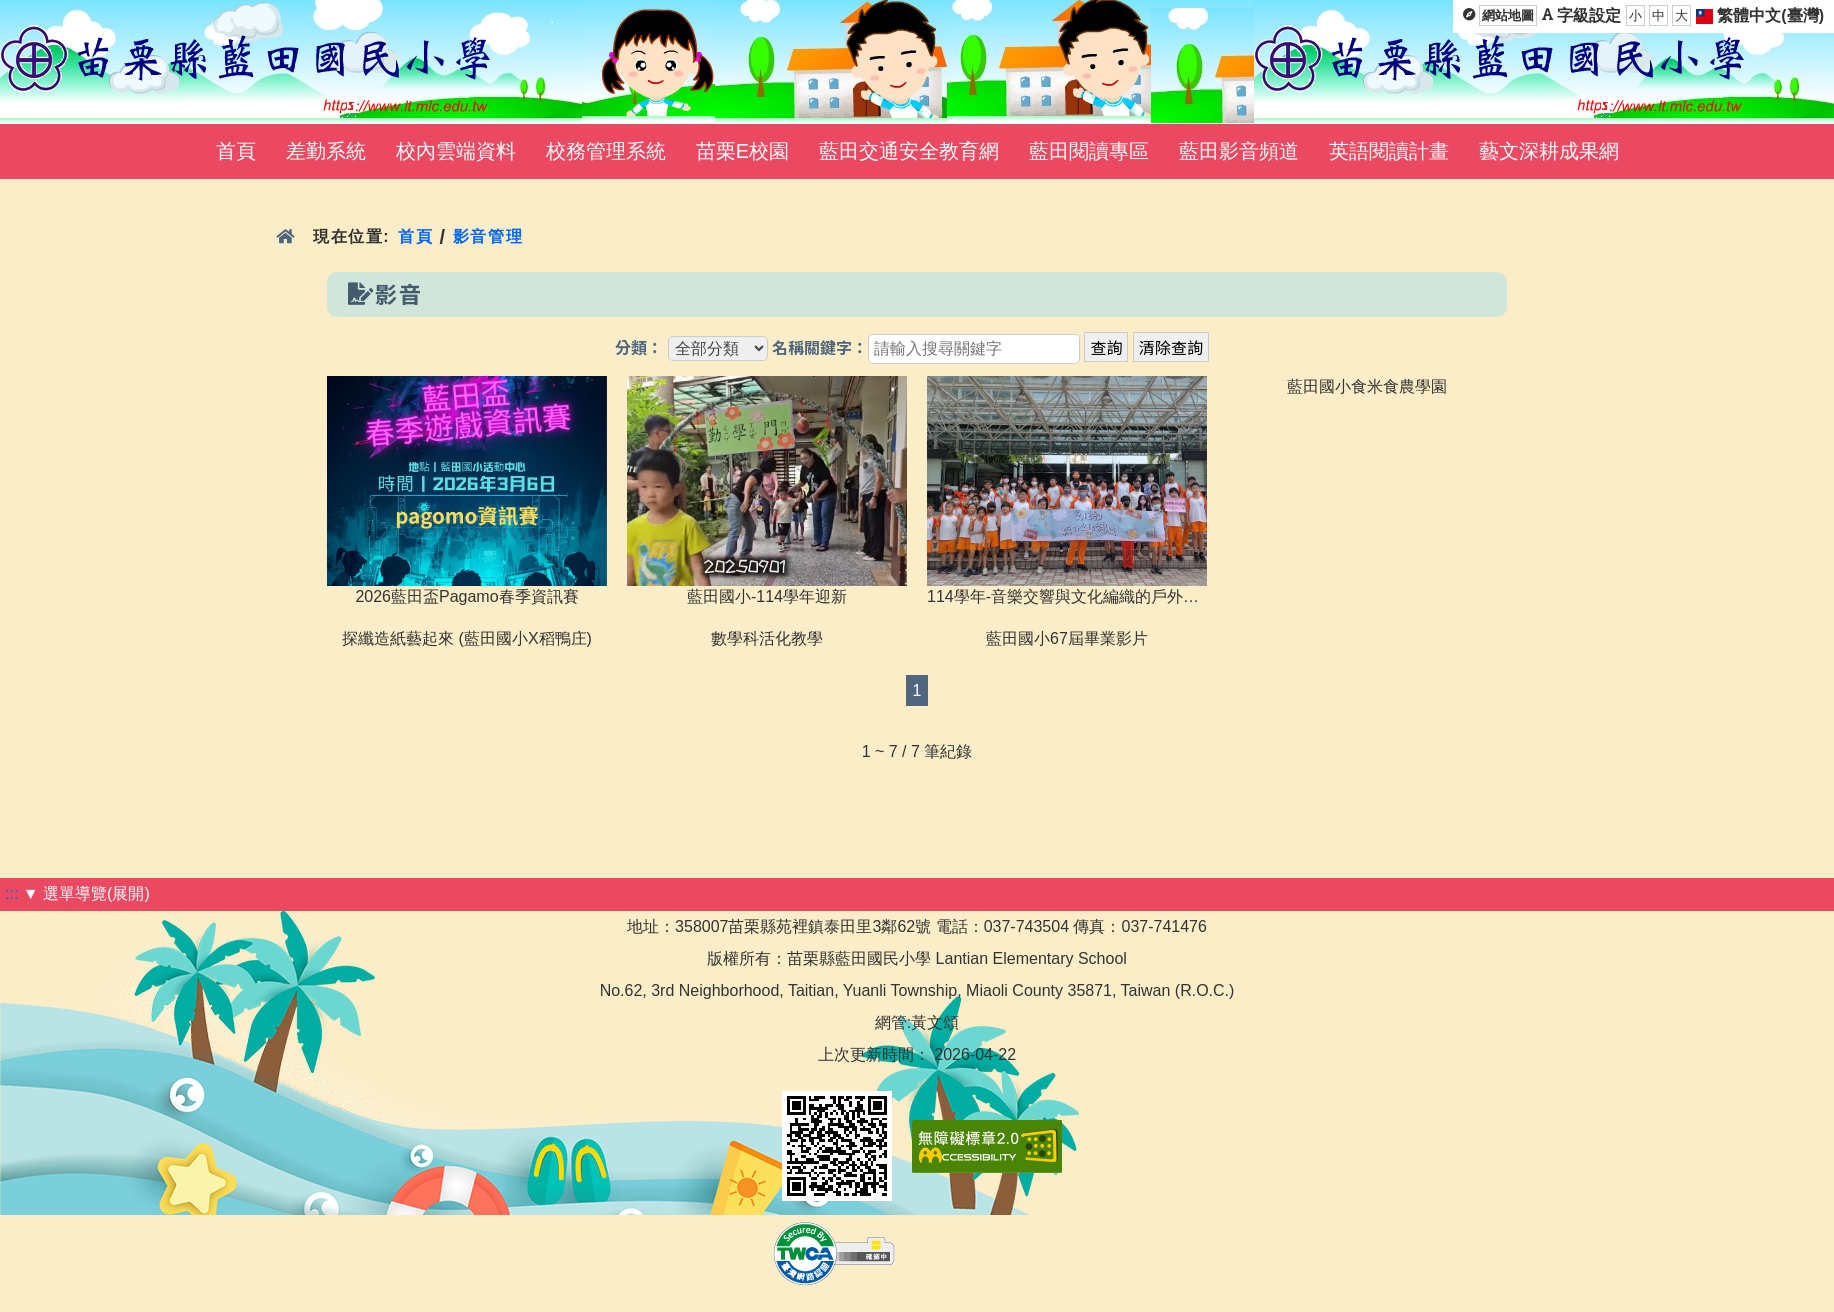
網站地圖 (1508, 15)
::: (11, 893)
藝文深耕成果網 (1549, 151)
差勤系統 (326, 151)
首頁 (236, 151)
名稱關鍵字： (820, 348)
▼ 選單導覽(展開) (86, 893)
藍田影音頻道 (1239, 151)
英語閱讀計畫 (1389, 151)
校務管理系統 (606, 151)
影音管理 (488, 236)
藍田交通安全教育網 (909, 151)
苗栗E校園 (742, 151)
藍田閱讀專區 (1089, 151)
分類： (639, 348)
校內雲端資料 (456, 151)
